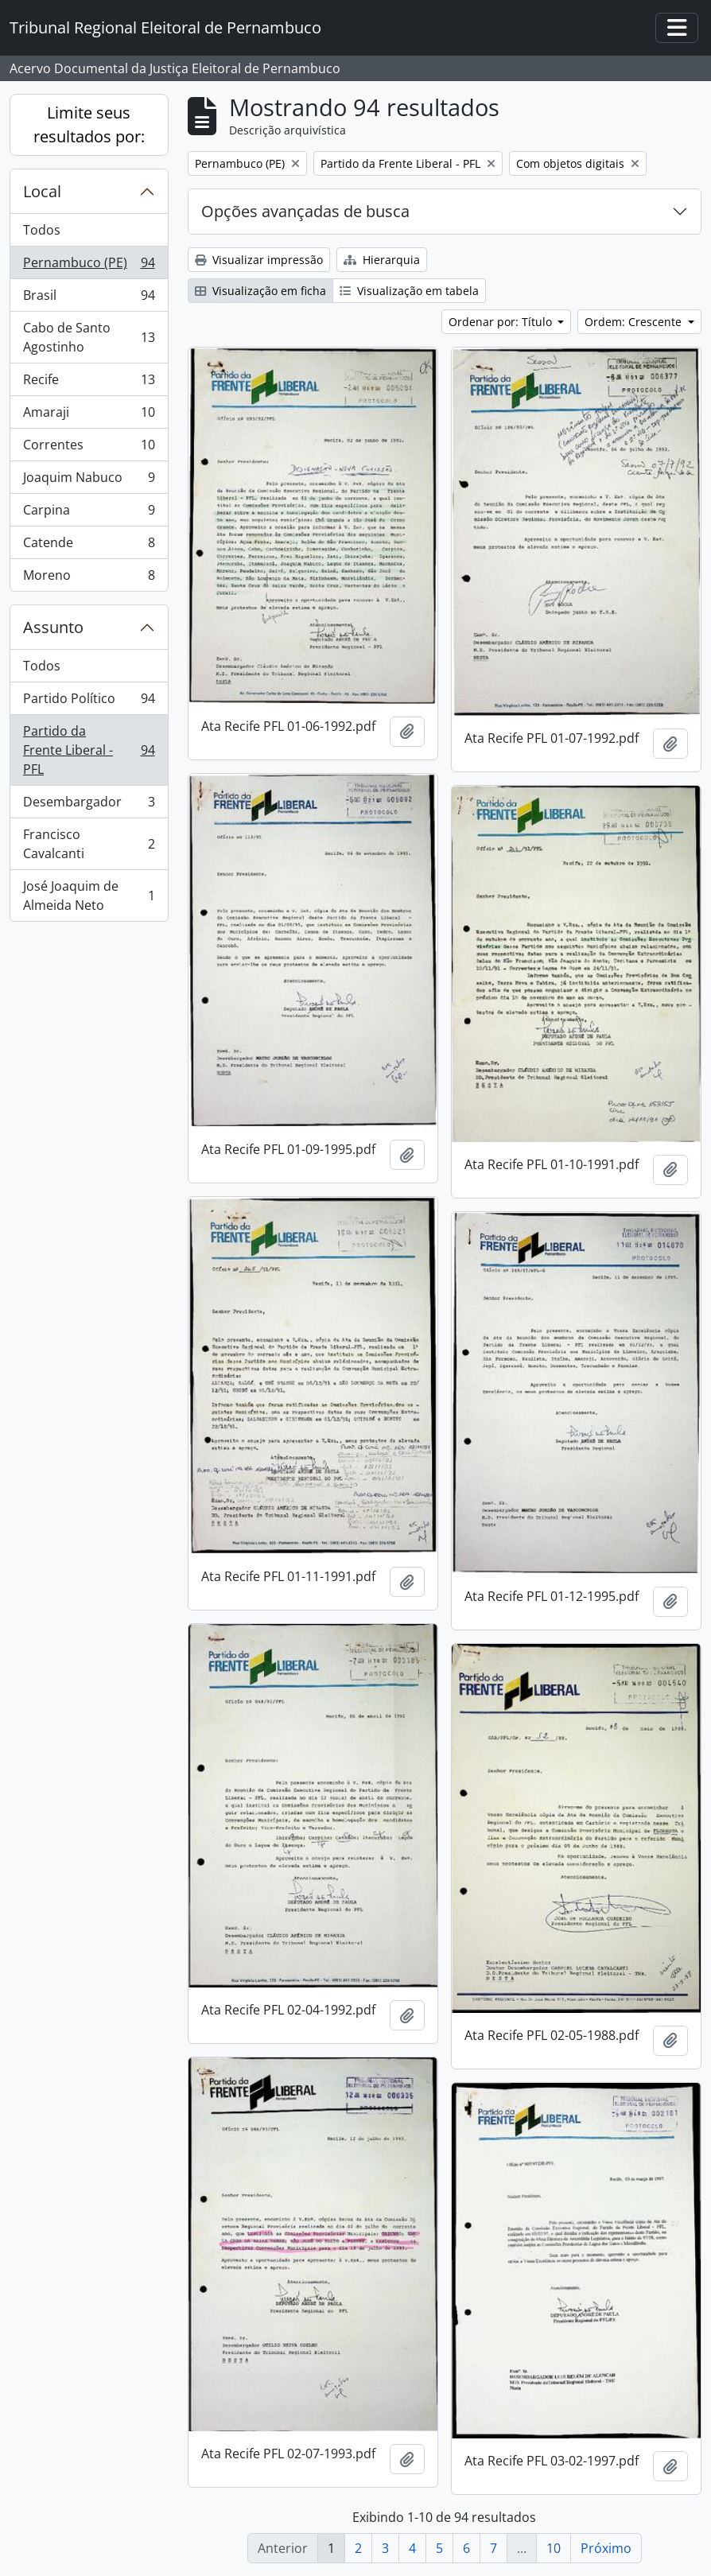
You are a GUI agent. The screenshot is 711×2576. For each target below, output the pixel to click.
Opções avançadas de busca (305, 211)
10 (553, 2548)
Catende (88, 546)
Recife (88, 383)
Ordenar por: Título (502, 321)
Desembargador (88, 805)
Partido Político (88, 702)
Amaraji (88, 415)
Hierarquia (382, 259)
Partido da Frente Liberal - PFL (88, 750)
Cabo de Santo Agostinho (88, 337)
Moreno (88, 578)
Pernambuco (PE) (88, 266)
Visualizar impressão (259, 259)
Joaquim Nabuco (88, 481)
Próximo (606, 2548)
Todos (41, 230)
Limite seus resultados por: (89, 124)
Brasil (88, 299)
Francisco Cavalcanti (88, 844)
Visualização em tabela (409, 290)
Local (42, 191)
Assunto (53, 627)
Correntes (88, 448)
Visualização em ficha (260, 290)
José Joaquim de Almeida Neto (88, 895)
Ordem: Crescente (635, 321)
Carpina (88, 513)
